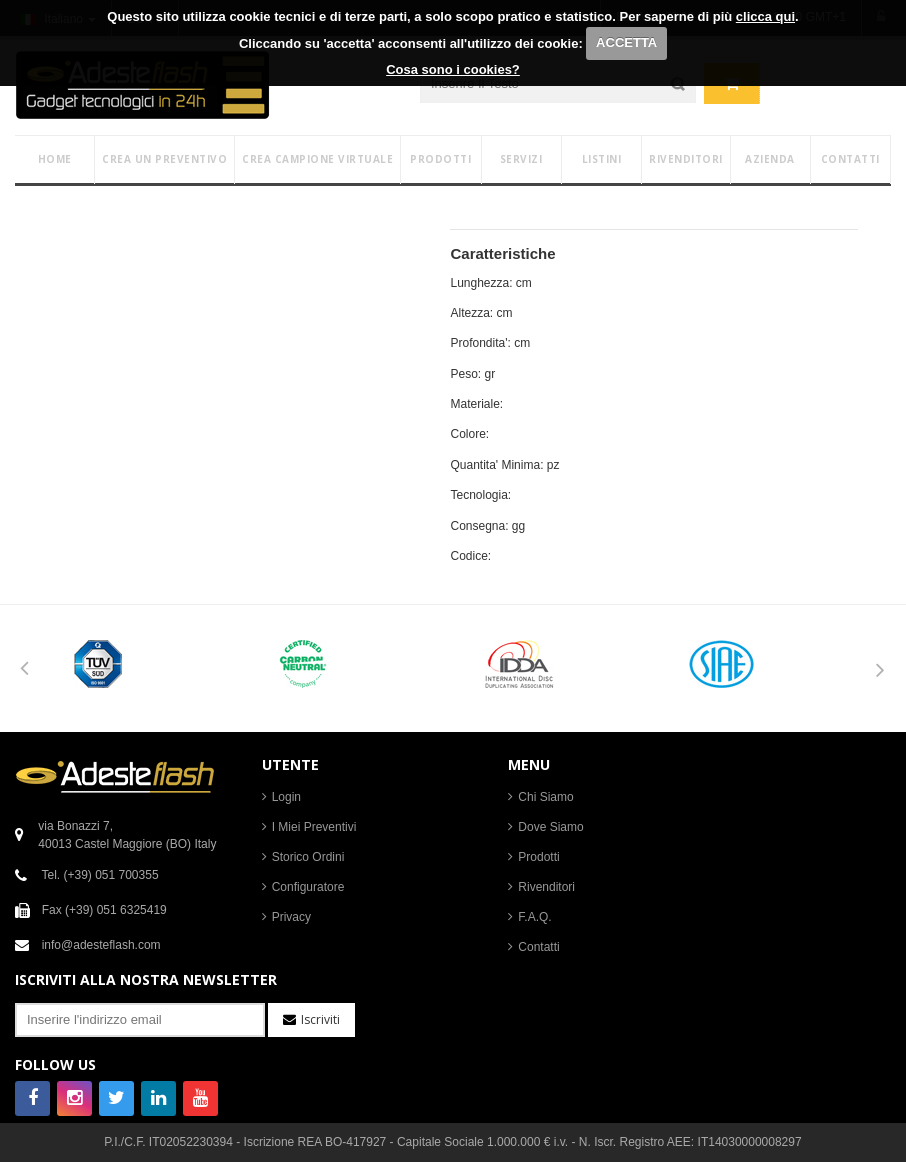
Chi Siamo (545, 797)
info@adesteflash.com (101, 945)
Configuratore (308, 887)
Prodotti (538, 857)
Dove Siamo (550, 827)
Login (286, 797)
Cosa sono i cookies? (453, 69)
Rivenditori (546, 887)
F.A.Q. (534, 917)
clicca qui (765, 16)
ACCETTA (626, 42)
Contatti (538, 947)
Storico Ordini (308, 857)
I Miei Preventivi (314, 827)
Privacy (291, 917)
